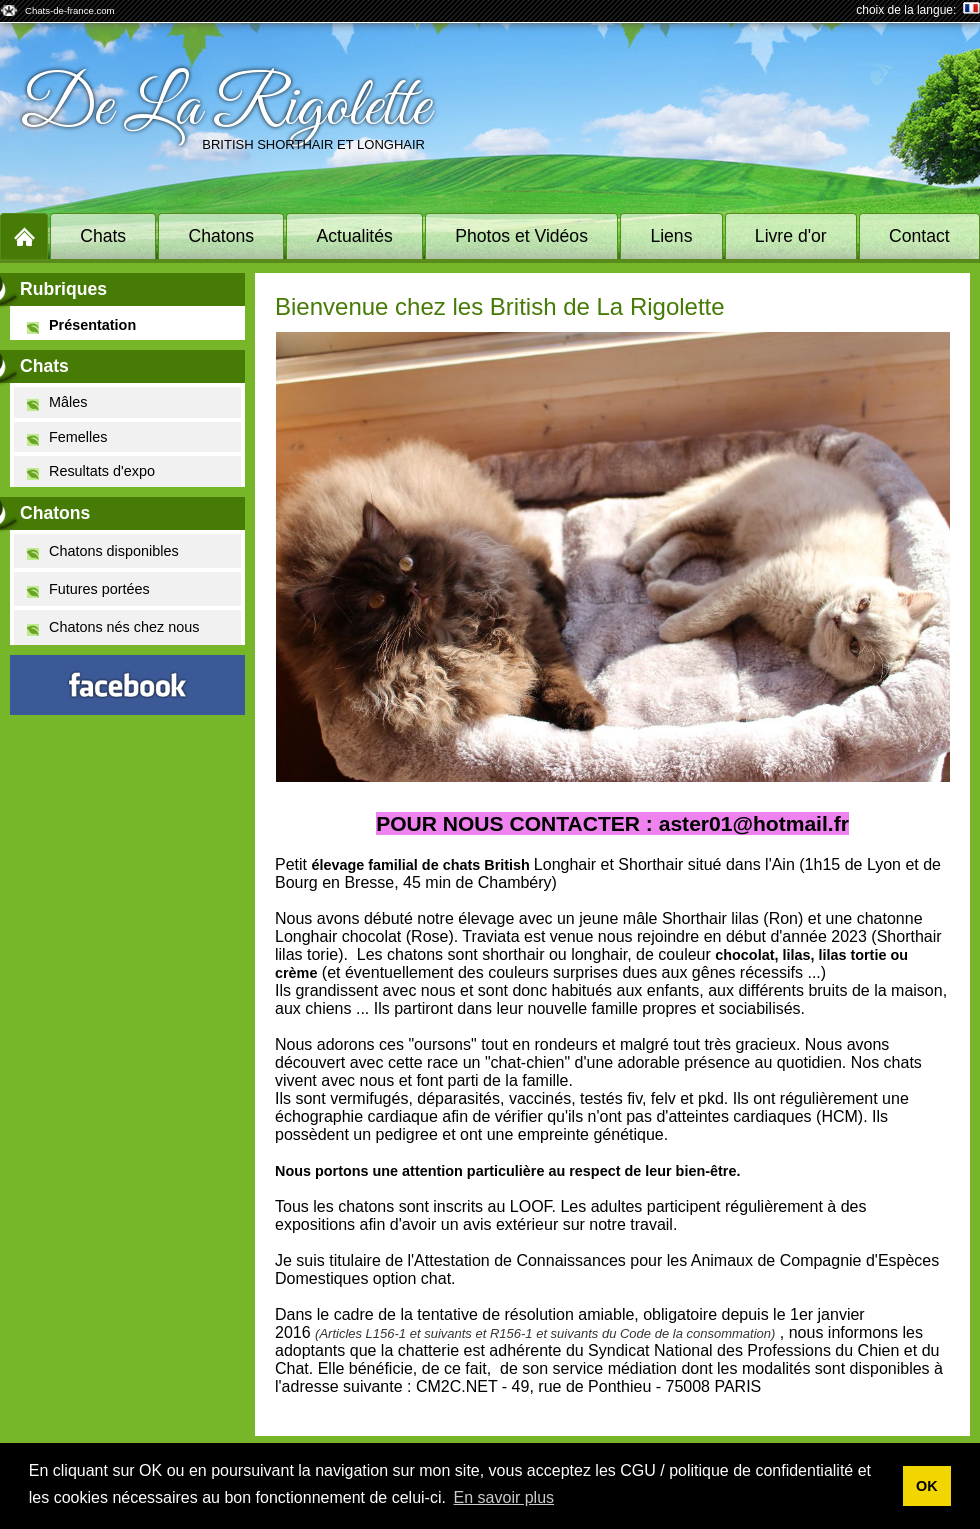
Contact (919, 236)
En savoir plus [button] (504, 1497)
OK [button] (927, 1486)
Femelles (67, 437)
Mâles (57, 402)
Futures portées (88, 589)
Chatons (222, 236)
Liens (671, 236)
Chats (103, 236)
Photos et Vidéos (521, 236)
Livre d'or (791, 236)
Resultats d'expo (91, 471)
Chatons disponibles (103, 551)
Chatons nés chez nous (113, 627)
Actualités (355, 236)
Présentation (81, 325)
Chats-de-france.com (70, 10)
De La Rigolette (225, 108)
